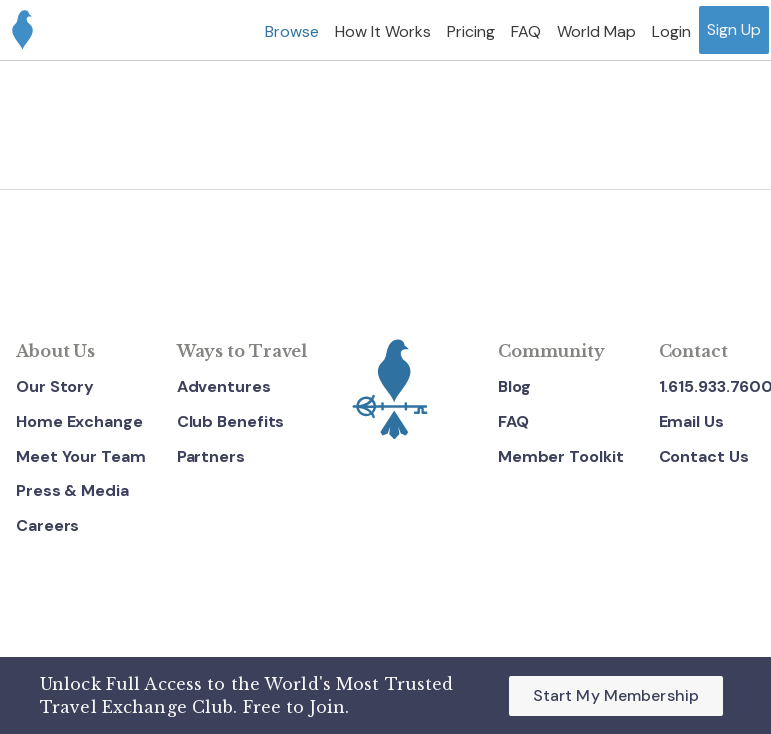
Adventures (224, 386)
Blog (514, 386)
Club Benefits (231, 421)
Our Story (55, 386)
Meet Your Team (81, 456)
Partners (211, 456)
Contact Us (704, 456)
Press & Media (72, 490)
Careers (47, 525)
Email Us (691, 421)
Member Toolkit (561, 456)
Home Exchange (79, 421)
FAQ (513, 421)
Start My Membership (616, 695)
